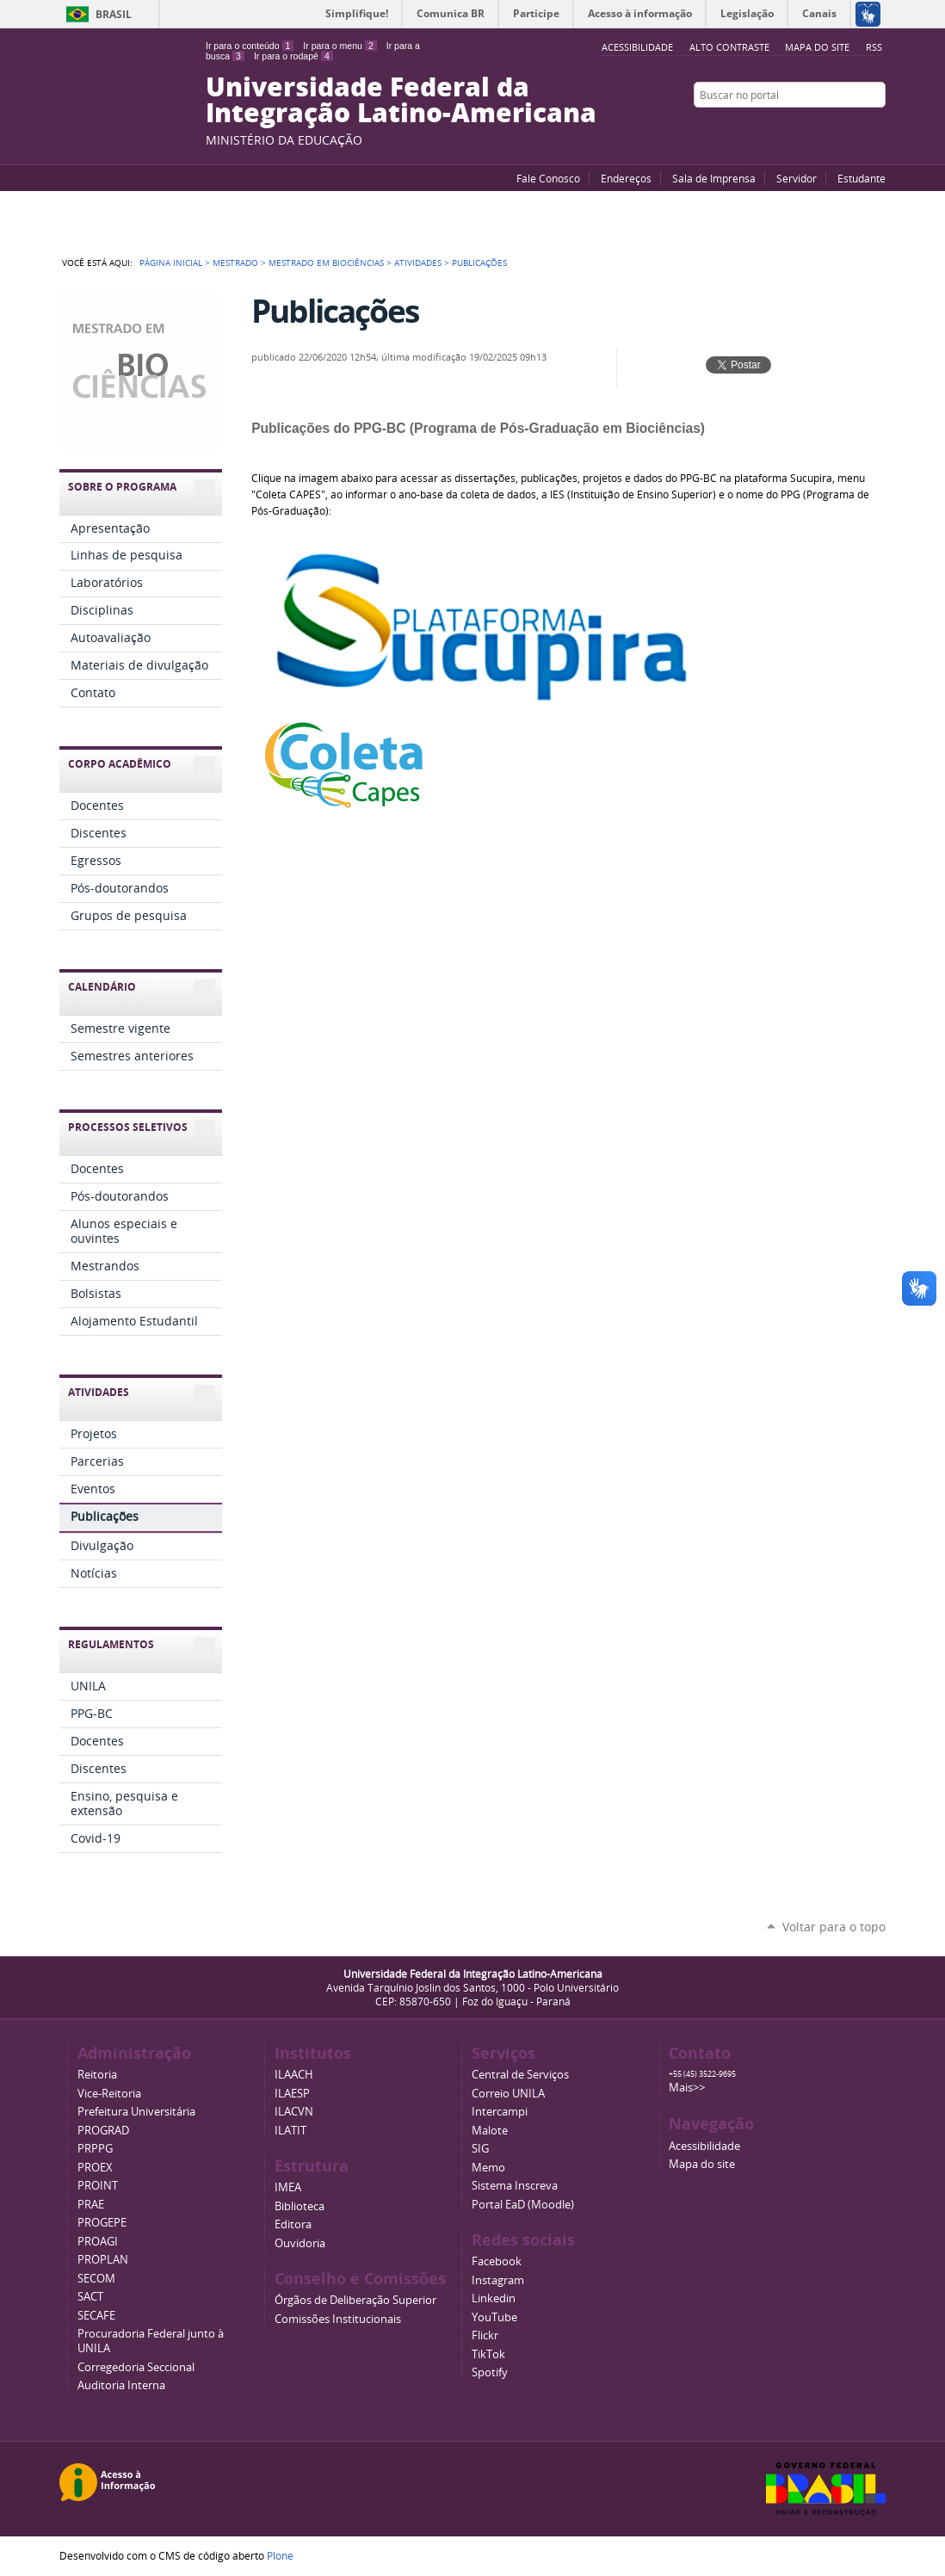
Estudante (861, 178)
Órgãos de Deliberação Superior (355, 2300)
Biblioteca (299, 2206)
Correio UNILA (508, 2093)
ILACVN (294, 2111)
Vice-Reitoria (109, 2093)
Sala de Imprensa (714, 178)
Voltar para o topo (834, 1926)
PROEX (95, 2167)
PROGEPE (102, 2222)
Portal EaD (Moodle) (523, 2204)
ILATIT (290, 2130)
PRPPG (95, 2148)
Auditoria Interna (121, 2385)
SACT (90, 2296)
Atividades (418, 262)
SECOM (96, 2278)
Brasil (114, 14)
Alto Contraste (729, 46)
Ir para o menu (339, 45)
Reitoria (97, 2074)
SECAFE (96, 2315)
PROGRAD (103, 2130)
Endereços (626, 178)
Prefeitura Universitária (136, 2111)
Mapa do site (817, 46)
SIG (480, 2148)
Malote (490, 2130)
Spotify (490, 2372)
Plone (280, 2555)
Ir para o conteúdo (249, 45)
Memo (488, 2167)
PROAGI (97, 2241)
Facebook (834, 128)
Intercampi (500, 2111)
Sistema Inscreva (515, 2185)
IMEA (288, 2187)
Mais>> (687, 2087)
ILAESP (292, 2093)
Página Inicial (170, 262)
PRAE (90, 2204)
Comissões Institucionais (338, 2319)
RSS (874, 46)
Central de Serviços (520, 2074)
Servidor (796, 178)
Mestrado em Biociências (326, 262)
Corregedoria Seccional (136, 2367)
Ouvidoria (300, 2243)
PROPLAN (102, 2259)
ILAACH (294, 2074)
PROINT (97, 2185)
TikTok (488, 2354)
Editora (293, 2224)
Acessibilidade (704, 2146)
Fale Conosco (548, 178)
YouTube (812, 128)
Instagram (877, 128)
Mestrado (235, 262)
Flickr (855, 128)
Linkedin (494, 2298)
